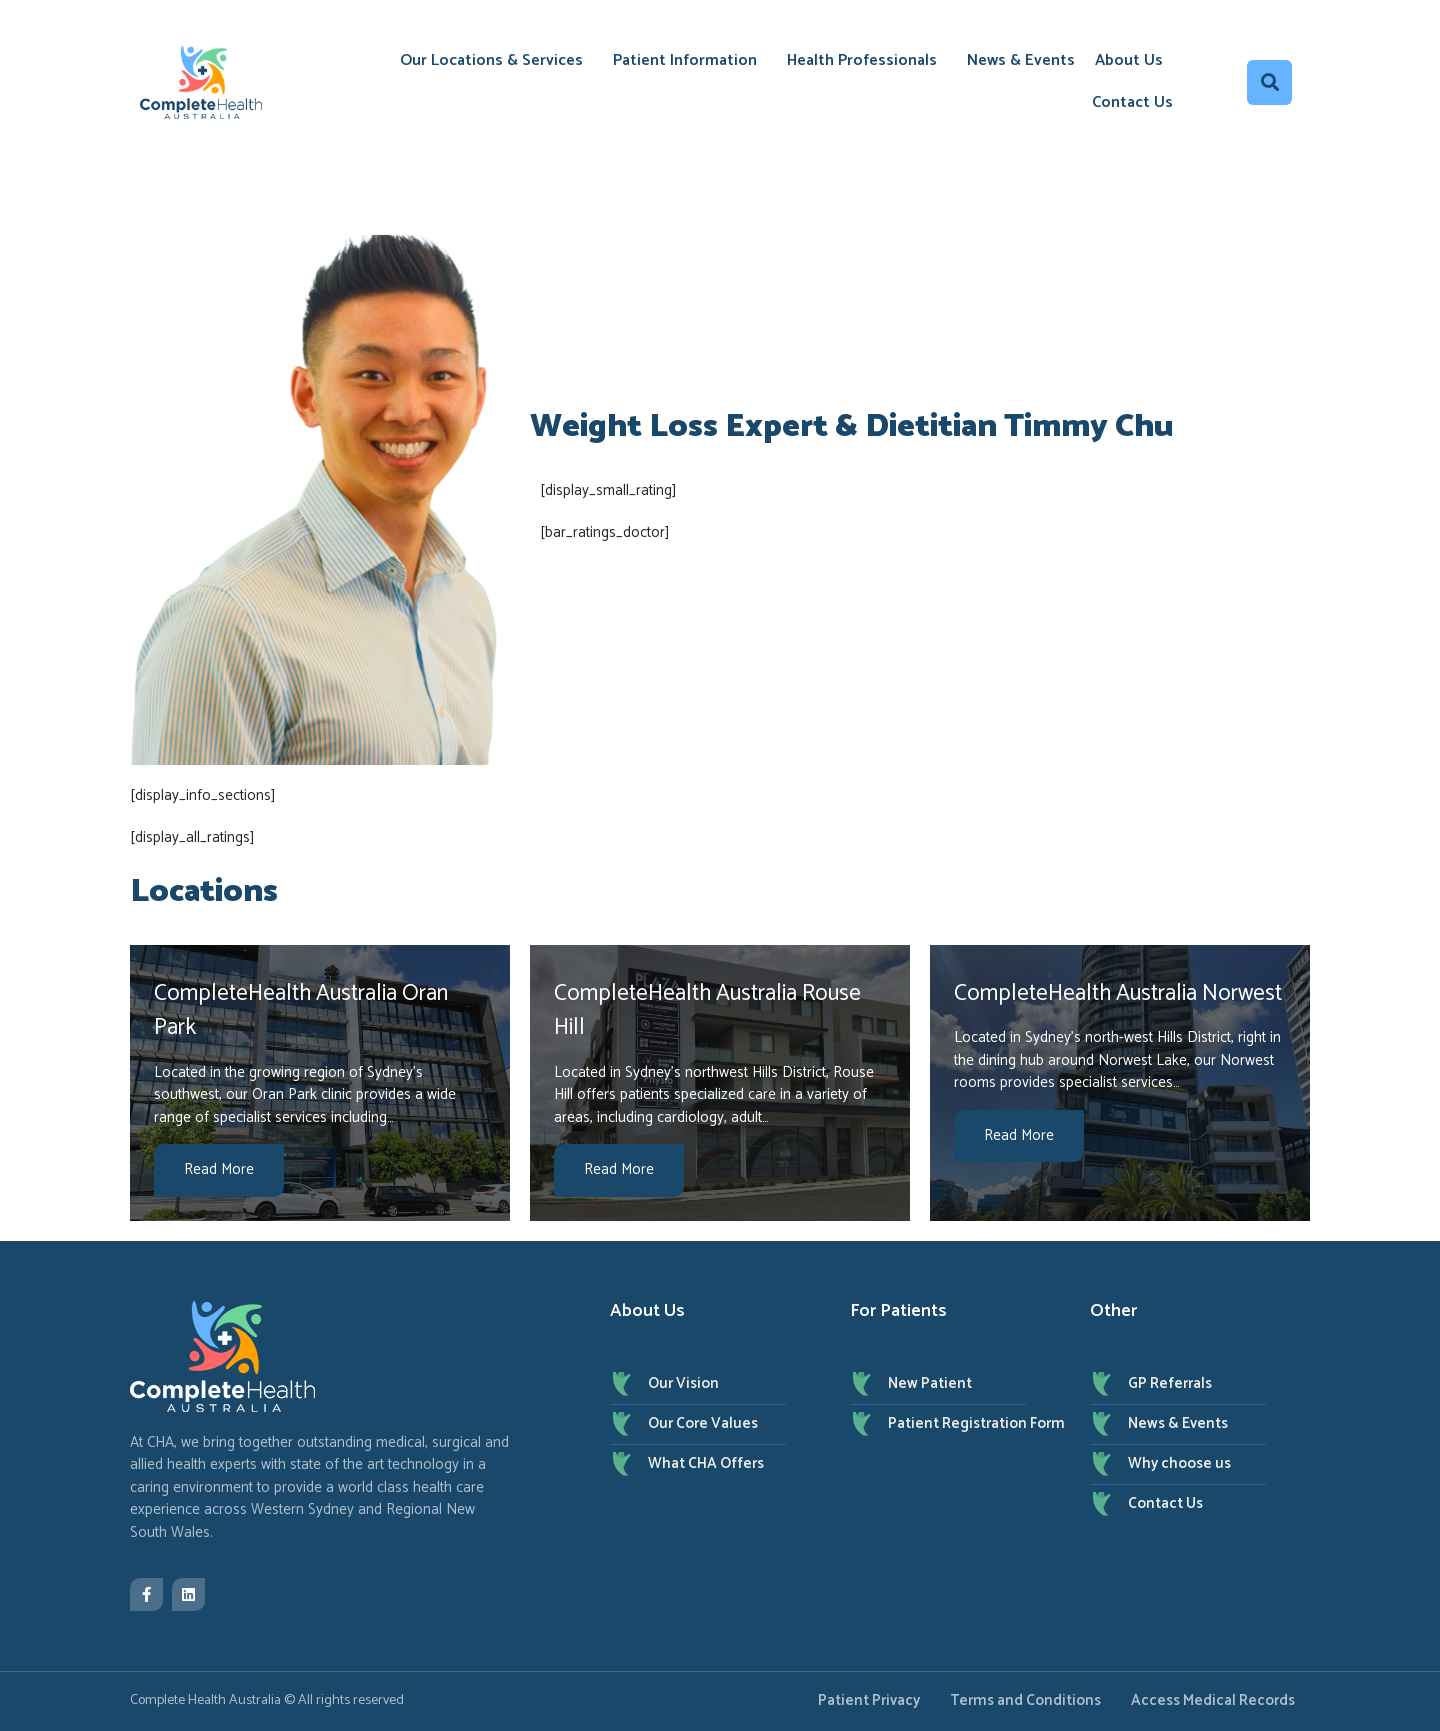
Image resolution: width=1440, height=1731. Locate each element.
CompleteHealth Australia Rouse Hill (707, 1011)
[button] (1269, 82)
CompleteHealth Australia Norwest (1118, 993)
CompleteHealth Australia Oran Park (301, 1011)
